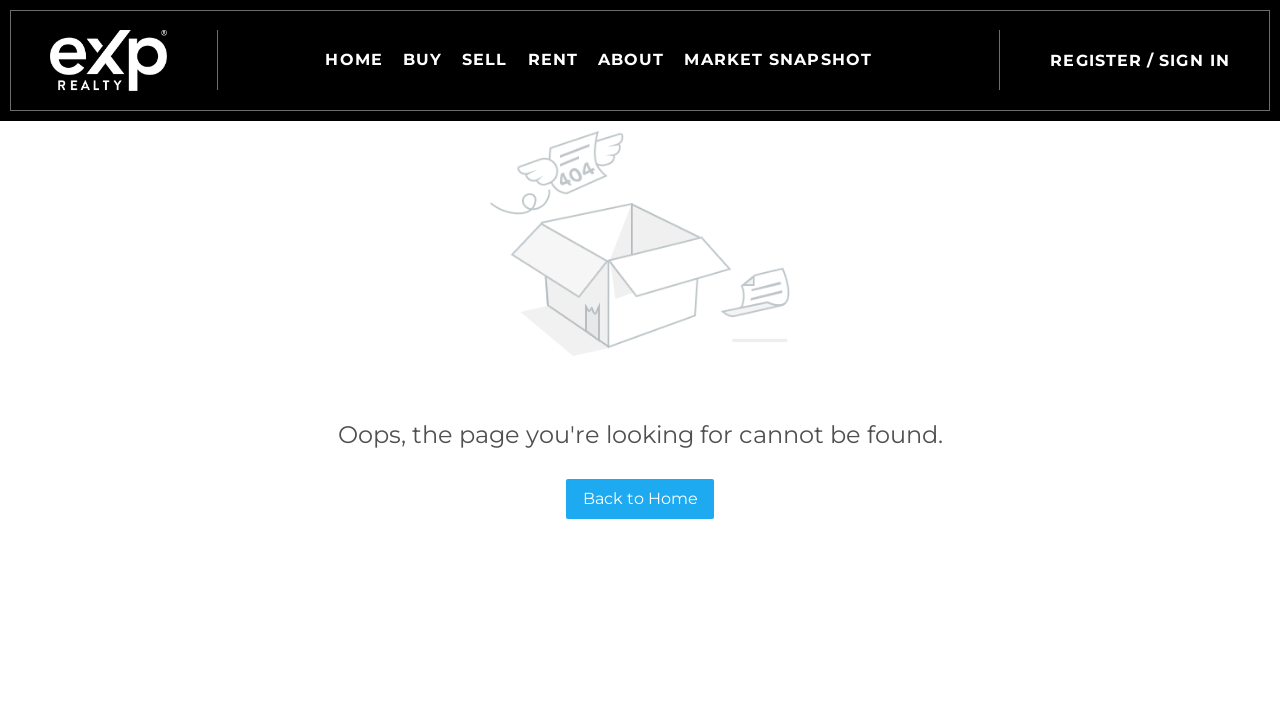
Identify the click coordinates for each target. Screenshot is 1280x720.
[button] (108, 60)
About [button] (631, 59)
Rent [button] (553, 59)
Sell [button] (484, 59)
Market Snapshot (778, 59)
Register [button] (1096, 60)
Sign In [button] (1194, 60)
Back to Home (640, 498)
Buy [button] (422, 59)
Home (353, 59)
